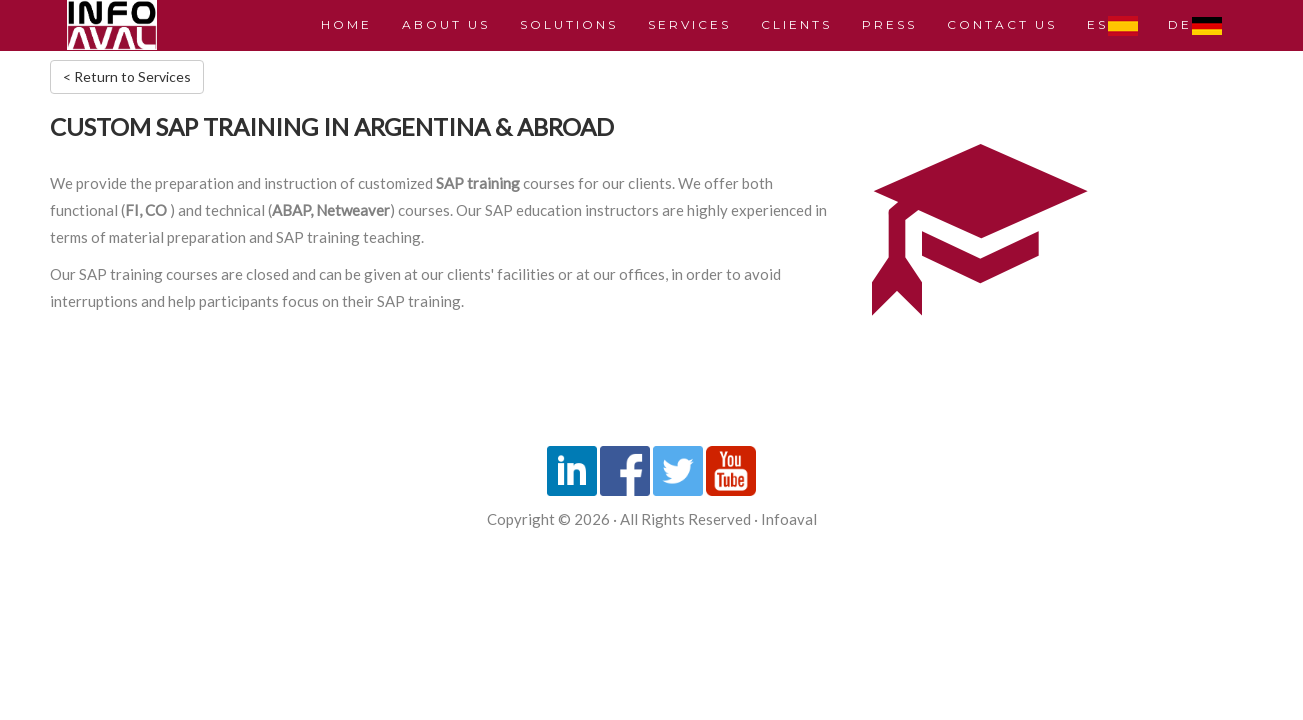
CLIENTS (796, 24)
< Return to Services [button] (127, 76)
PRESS (889, 24)
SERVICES (689, 24)
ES (1112, 26)
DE (1195, 26)
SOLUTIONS (569, 24)
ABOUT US (446, 24)
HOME (346, 24)
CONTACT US (1002, 24)
